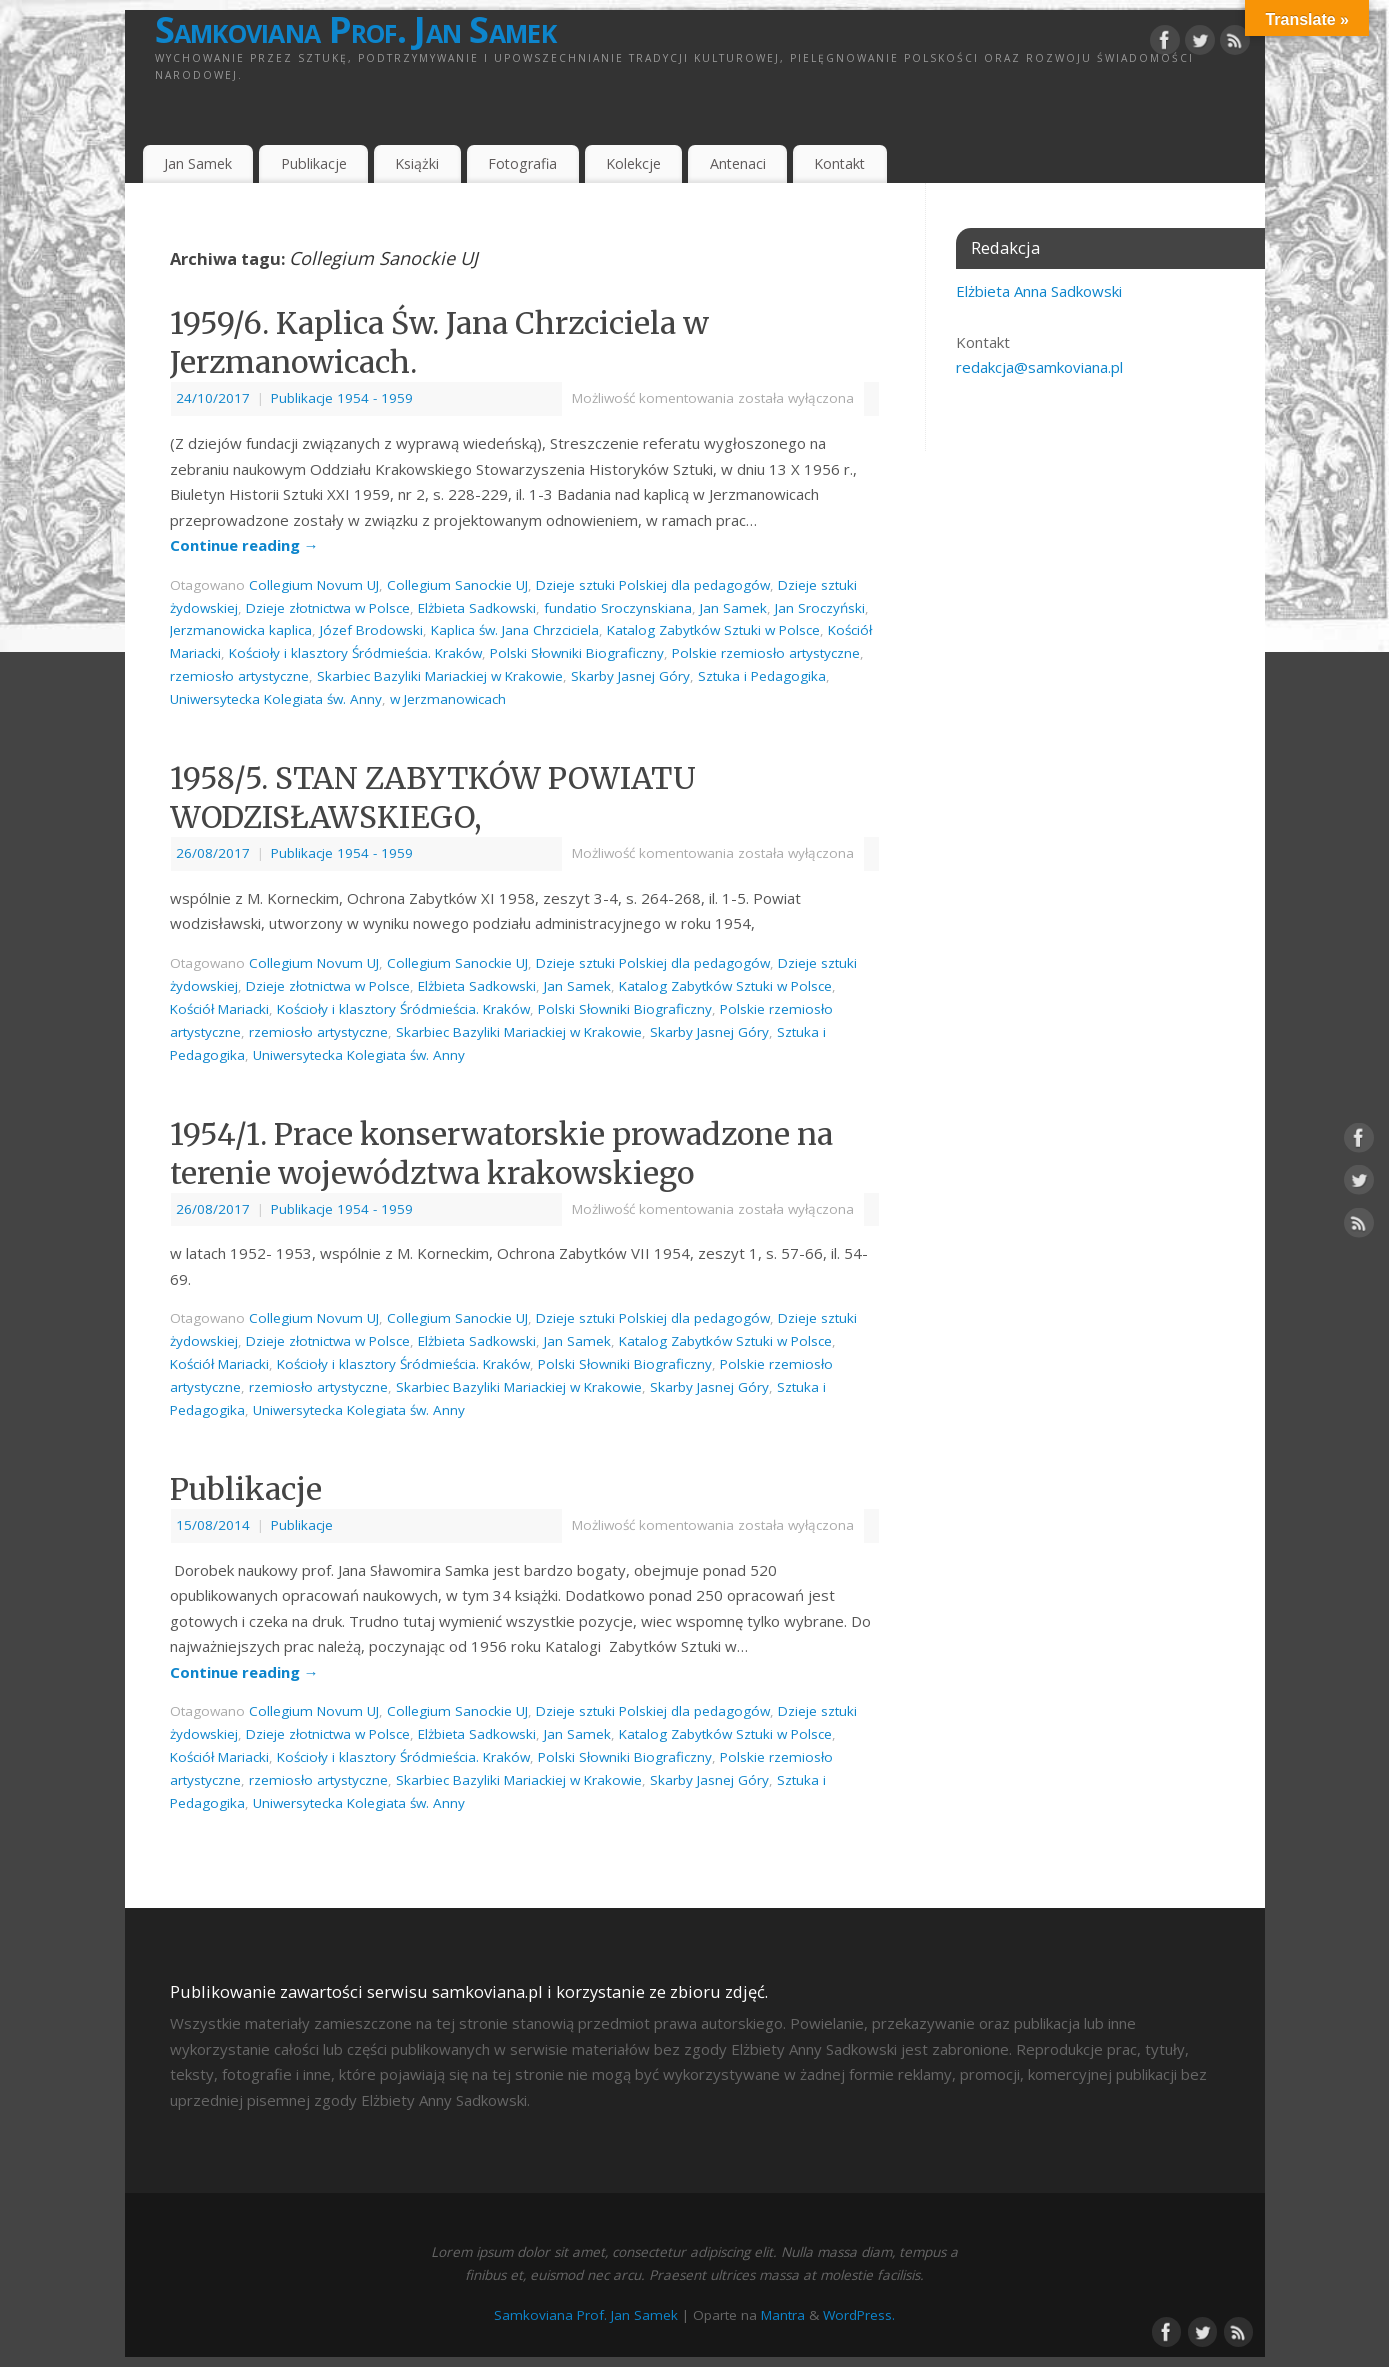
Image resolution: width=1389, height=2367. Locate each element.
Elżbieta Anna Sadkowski (1039, 291)
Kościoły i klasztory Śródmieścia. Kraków (355, 653)
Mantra (783, 2315)
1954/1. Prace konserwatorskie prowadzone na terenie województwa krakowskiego (501, 1153)
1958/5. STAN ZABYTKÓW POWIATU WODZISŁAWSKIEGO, (433, 797)
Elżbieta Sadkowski (477, 608)
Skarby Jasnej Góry (630, 676)
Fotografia (522, 163)
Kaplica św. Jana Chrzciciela (515, 630)
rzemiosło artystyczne (239, 676)
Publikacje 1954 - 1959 (342, 398)
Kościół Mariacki (219, 1009)
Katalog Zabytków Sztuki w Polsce (713, 630)
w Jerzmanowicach (448, 699)
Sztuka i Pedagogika (762, 676)
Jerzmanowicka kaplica (241, 630)
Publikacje (314, 163)
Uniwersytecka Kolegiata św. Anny (276, 699)
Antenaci (738, 163)
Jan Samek (198, 163)
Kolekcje (633, 163)
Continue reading (244, 545)
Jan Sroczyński (820, 608)
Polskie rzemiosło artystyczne (766, 653)
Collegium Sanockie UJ (457, 585)
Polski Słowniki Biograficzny (577, 653)
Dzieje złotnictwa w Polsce (328, 608)
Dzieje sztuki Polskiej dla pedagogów (653, 585)
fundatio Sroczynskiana (618, 608)
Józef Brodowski (371, 630)
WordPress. (859, 2315)
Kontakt (839, 163)
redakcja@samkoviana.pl (1039, 367)
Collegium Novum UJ (314, 585)
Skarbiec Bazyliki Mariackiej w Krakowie (440, 676)
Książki (417, 163)
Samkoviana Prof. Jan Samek (355, 30)
